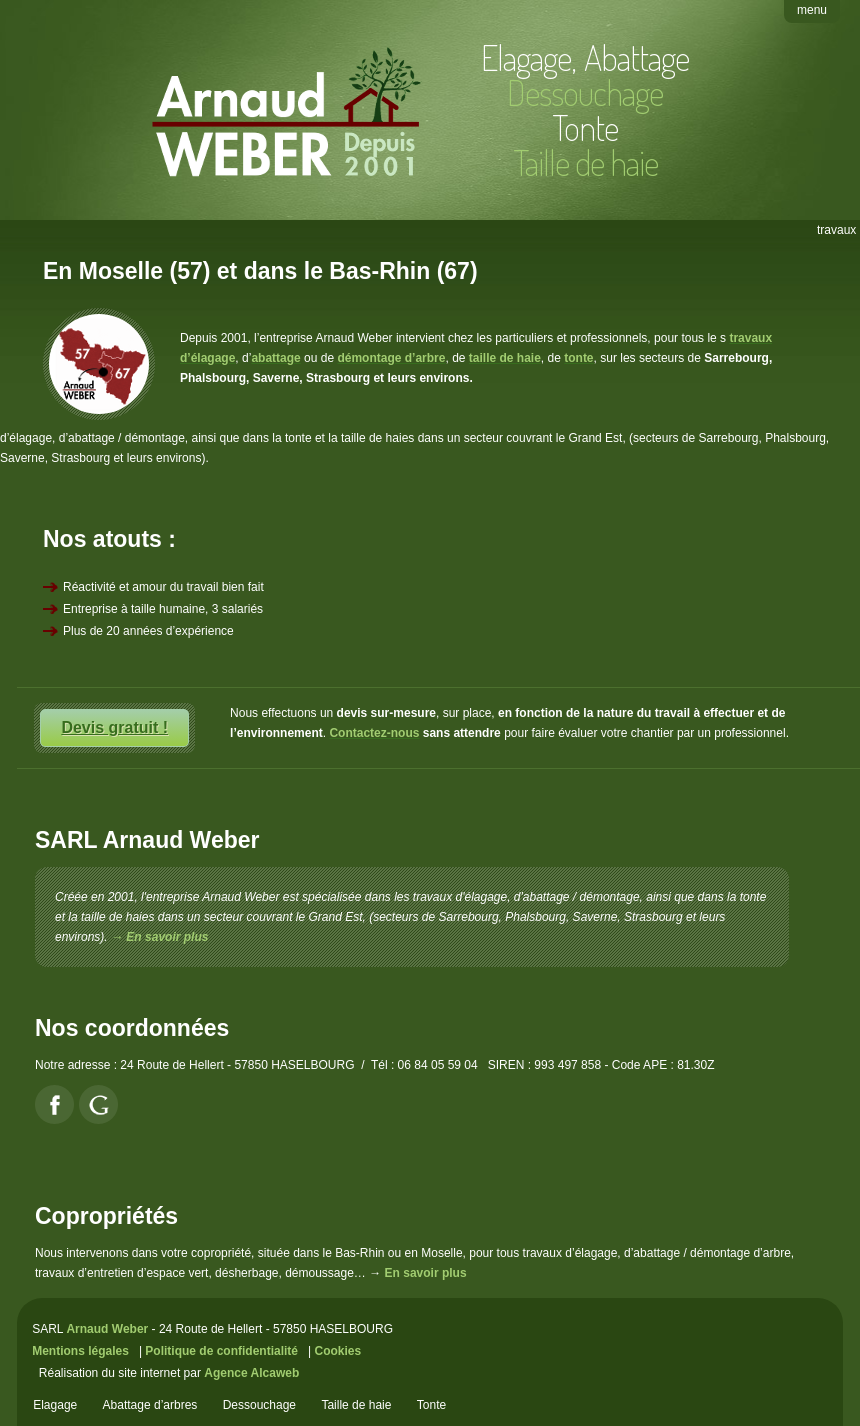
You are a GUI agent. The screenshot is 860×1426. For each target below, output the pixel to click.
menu (812, 10)
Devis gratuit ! (114, 727)
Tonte (585, 127)
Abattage (636, 57)
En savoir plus (426, 1273)
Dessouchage (259, 1405)
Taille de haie (356, 1405)
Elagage (526, 57)
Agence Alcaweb (251, 1373)
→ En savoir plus (159, 937)
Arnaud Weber (107, 1329)
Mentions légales (80, 1351)
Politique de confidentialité (221, 1351)
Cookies (337, 1351)
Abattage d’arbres (150, 1405)
